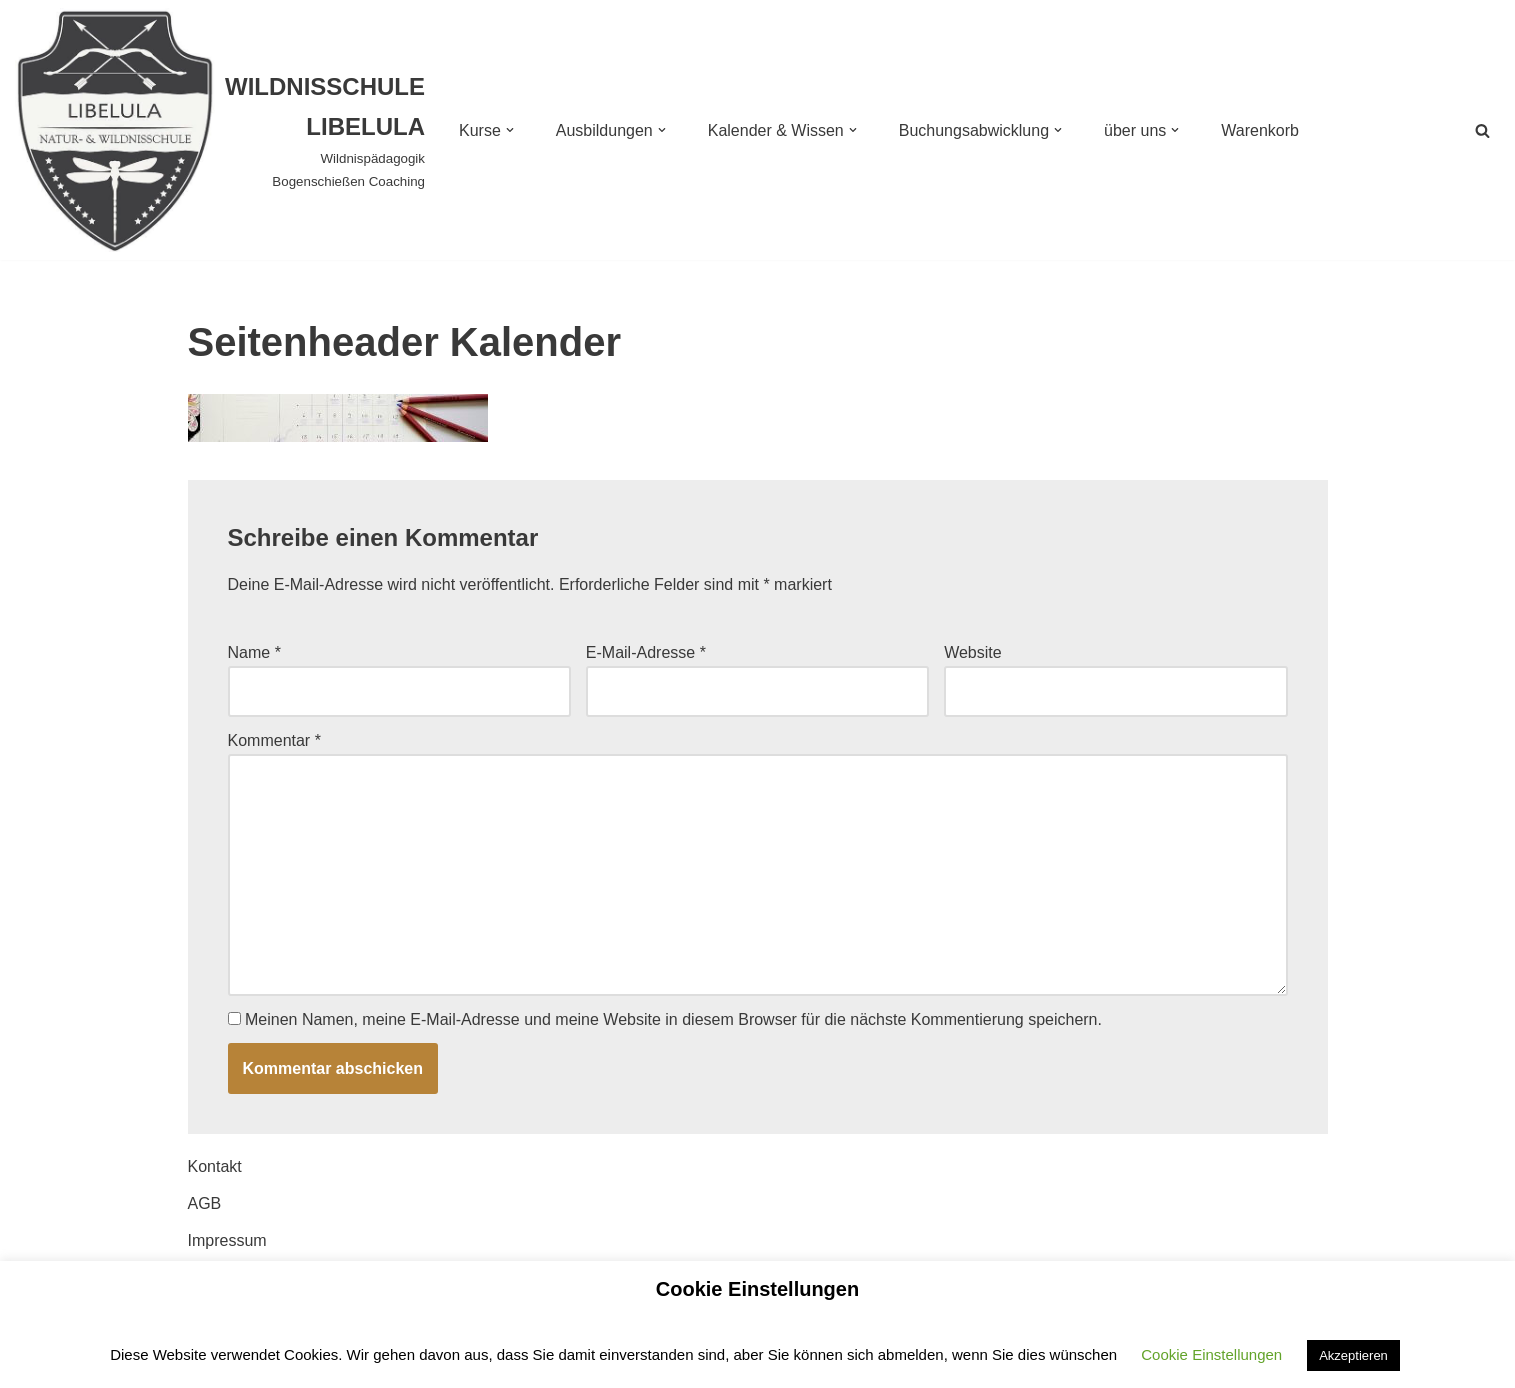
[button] (510, 130)
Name (254, 652)
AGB (205, 1203)
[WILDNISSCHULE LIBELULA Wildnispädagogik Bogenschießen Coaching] (220, 130)
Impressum (227, 1240)
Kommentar (274, 740)
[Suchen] (1482, 130)
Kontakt (215, 1166)
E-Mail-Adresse (646, 652)
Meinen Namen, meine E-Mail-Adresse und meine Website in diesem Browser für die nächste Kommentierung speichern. (673, 1019)
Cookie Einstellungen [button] (1211, 1354)
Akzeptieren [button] (1353, 1355)
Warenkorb (1260, 130)
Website (973, 652)
